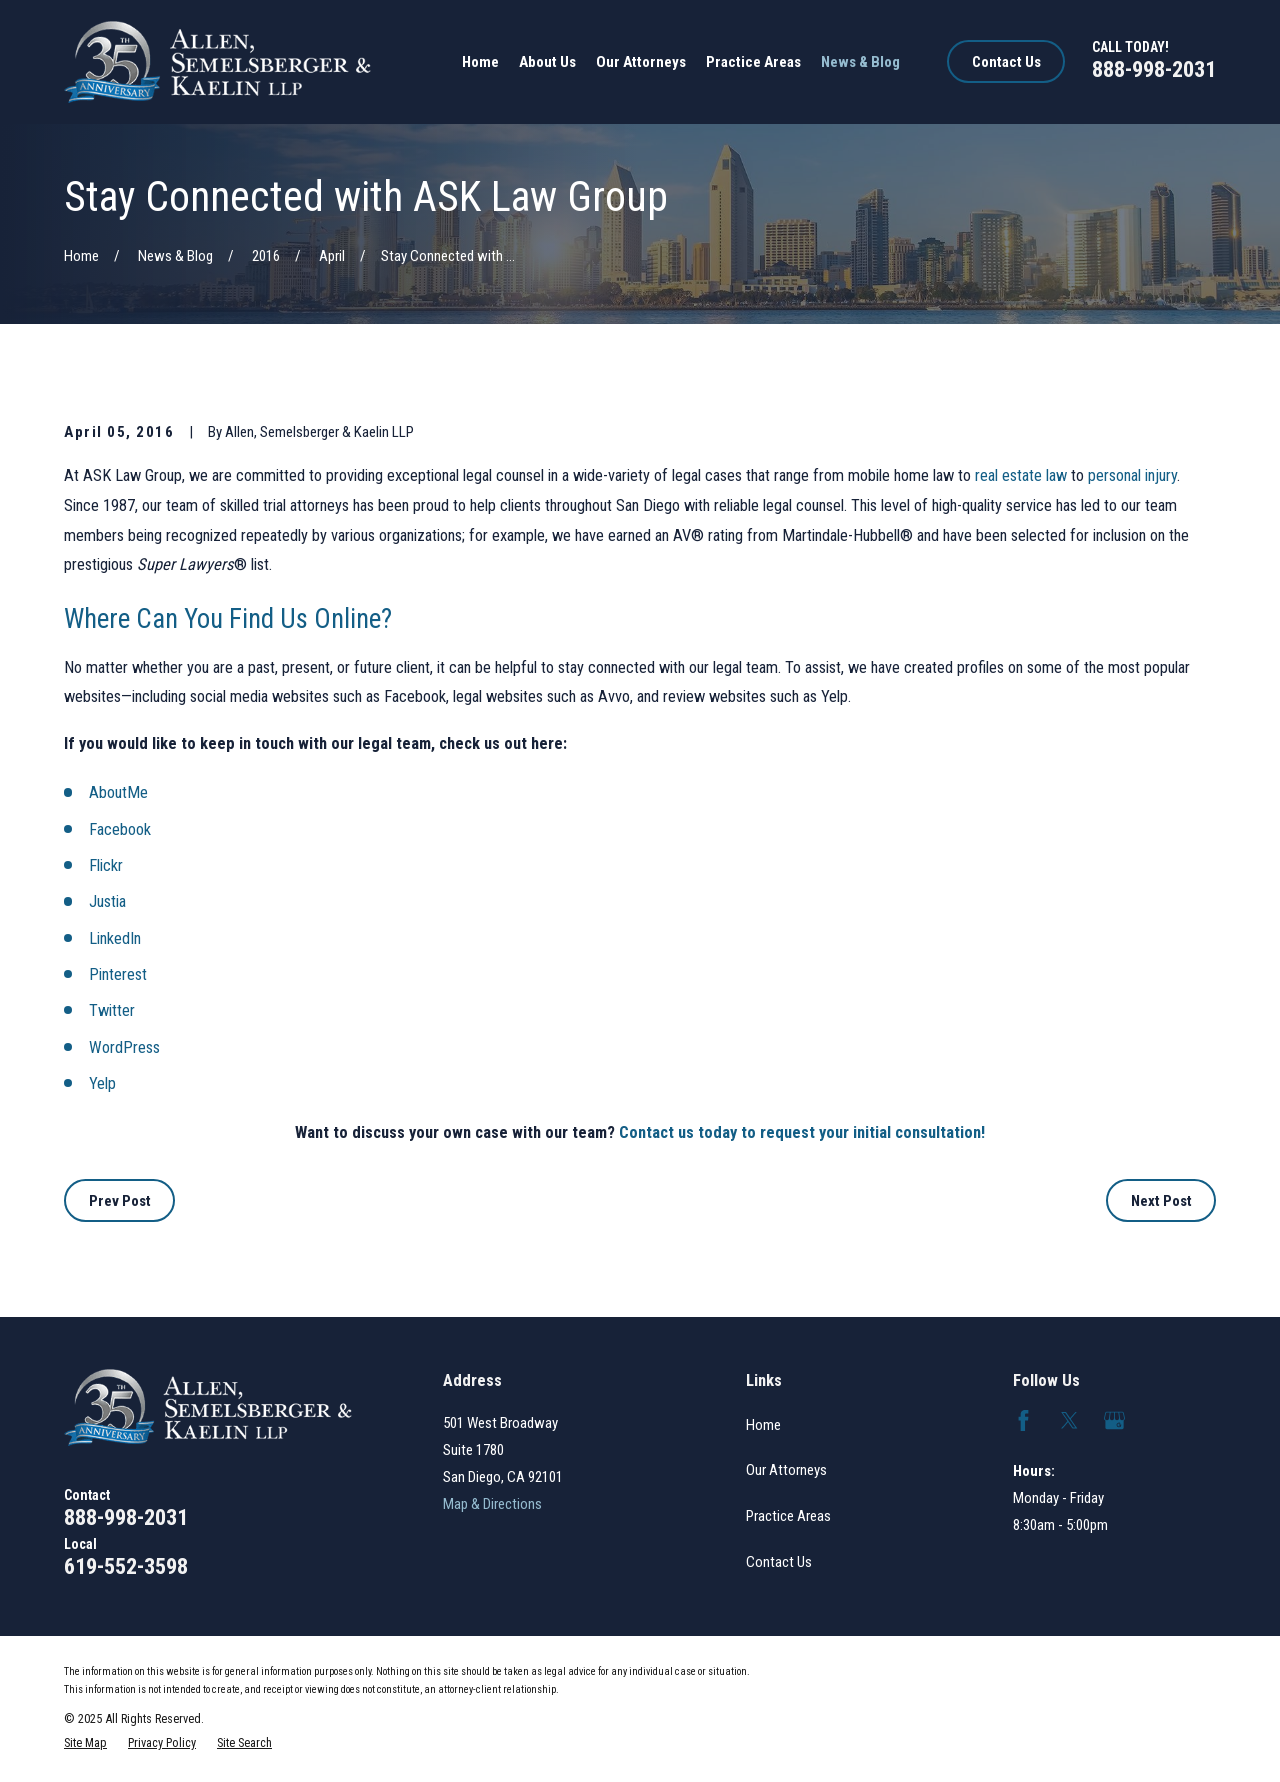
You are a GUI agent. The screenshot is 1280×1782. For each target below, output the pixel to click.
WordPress (124, 1047)
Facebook (120, 829)
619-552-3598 (126, 1566)
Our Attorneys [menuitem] (641, 62)
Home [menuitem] (480, 62)
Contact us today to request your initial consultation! (802, 1132)
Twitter (112, 1010)
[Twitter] (1069, 1420)
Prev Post (120, 1201)
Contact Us (1006, 62)
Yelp (102, 1083)
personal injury (1132, 475)
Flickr (106, 865)
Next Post (1161, 1201)
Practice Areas (788, 1516)
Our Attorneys (786, 1470)
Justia (107, 901)
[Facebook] (1023, 1420)
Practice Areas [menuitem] (753, 62)
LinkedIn (115, 938)
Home (763, 1425)
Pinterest (118, 974)
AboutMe (118, 792)
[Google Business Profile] (1114, 1420)
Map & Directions (492, 1504)
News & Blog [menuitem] (860, 62)
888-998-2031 (1154, 69)
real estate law (1021, 475)
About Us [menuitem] (547, 62)
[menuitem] (85, 1742)
